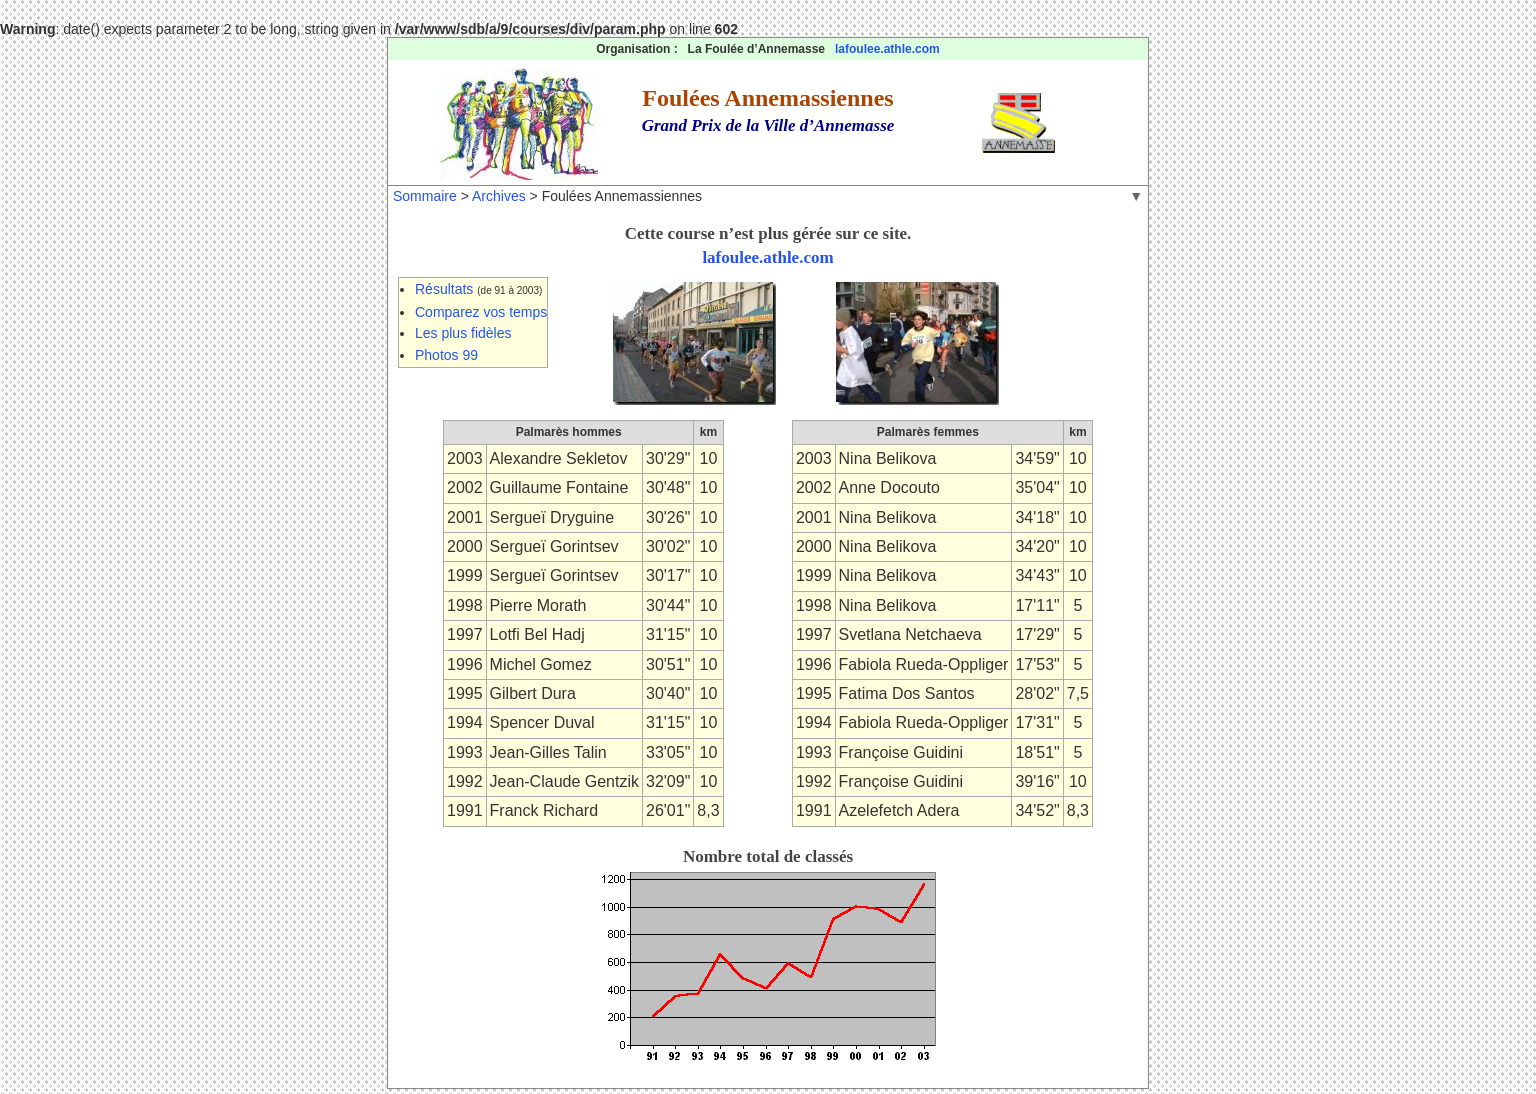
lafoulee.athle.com (887, 49)
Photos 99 (446, 355)
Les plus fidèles (463, 333)
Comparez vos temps (481, 312)
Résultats (444, 289)
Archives (499, 196)
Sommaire (425, 196)
